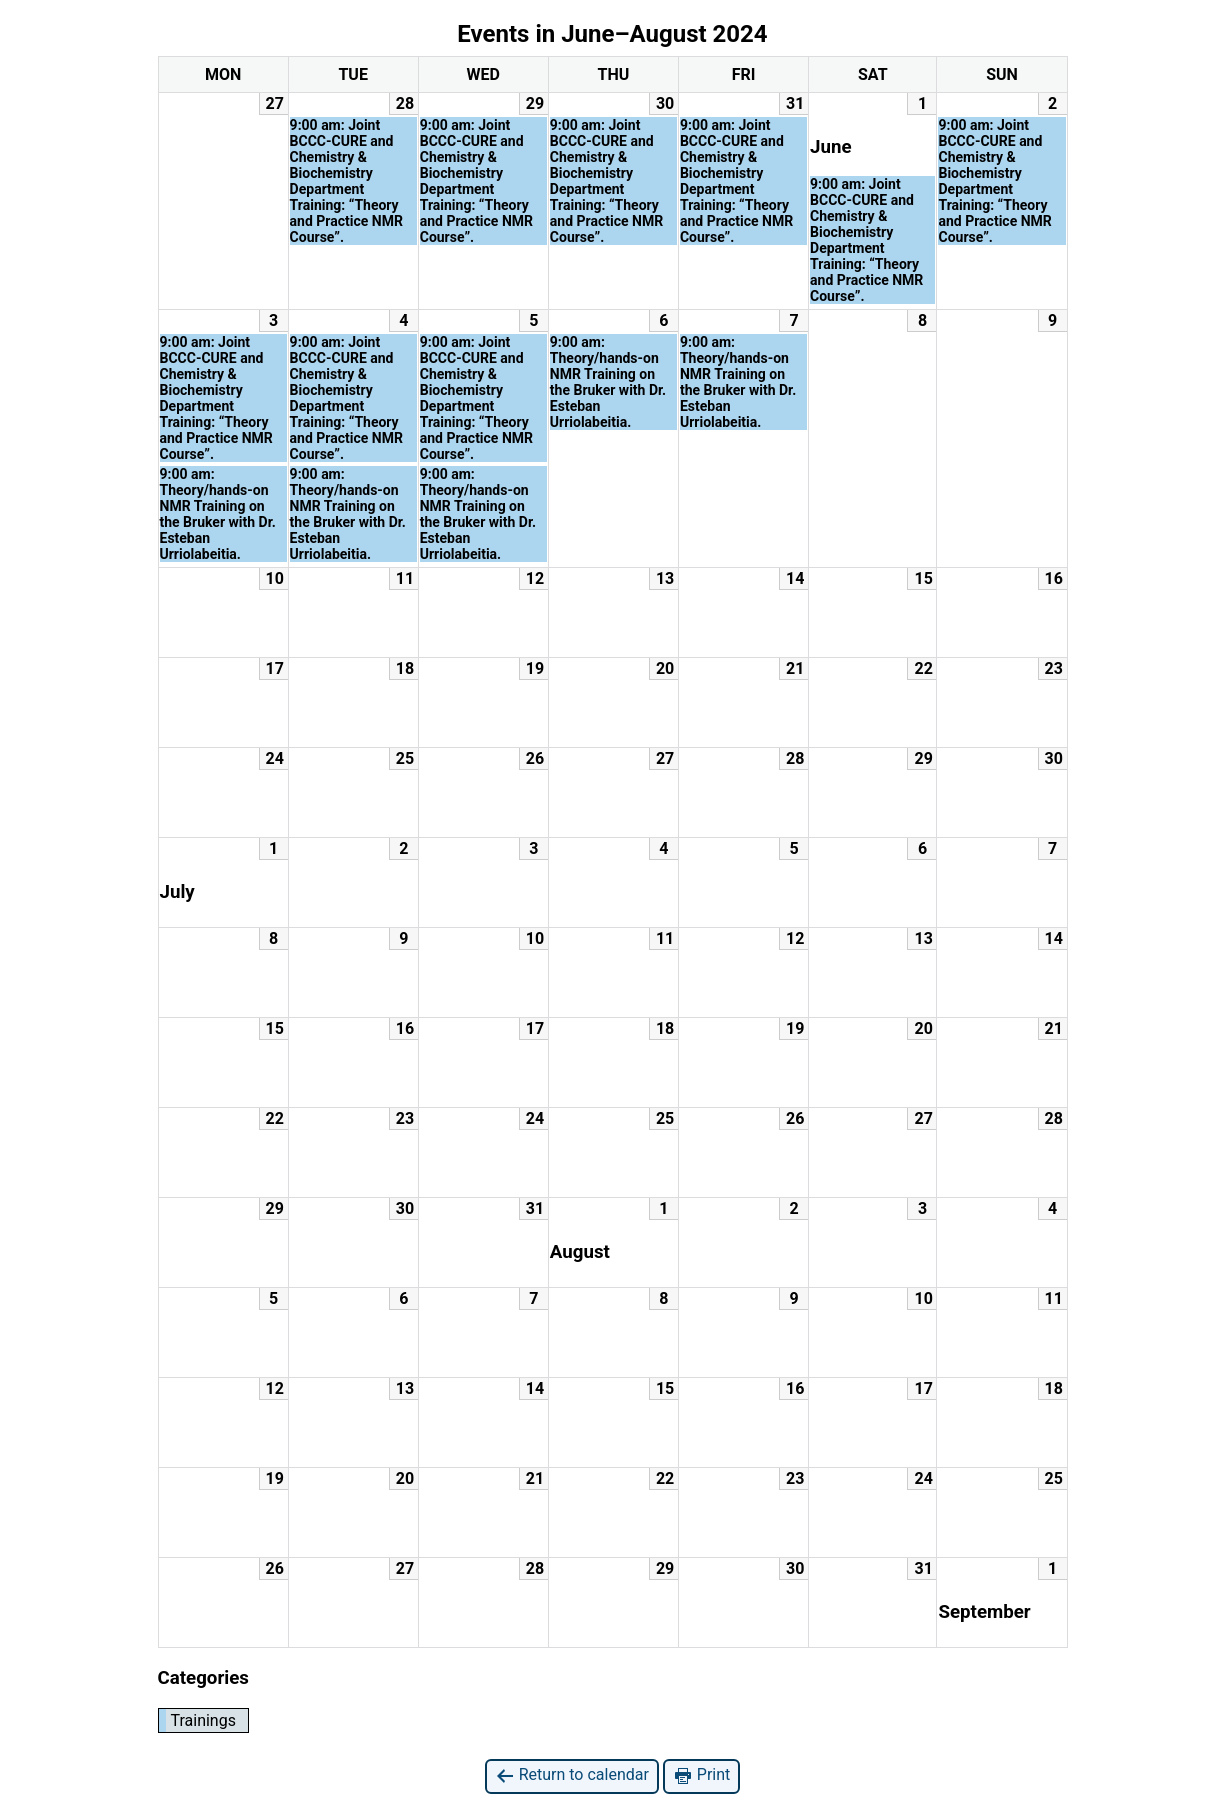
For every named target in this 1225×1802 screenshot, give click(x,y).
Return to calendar (572, 1775)
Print (701, 1775)
